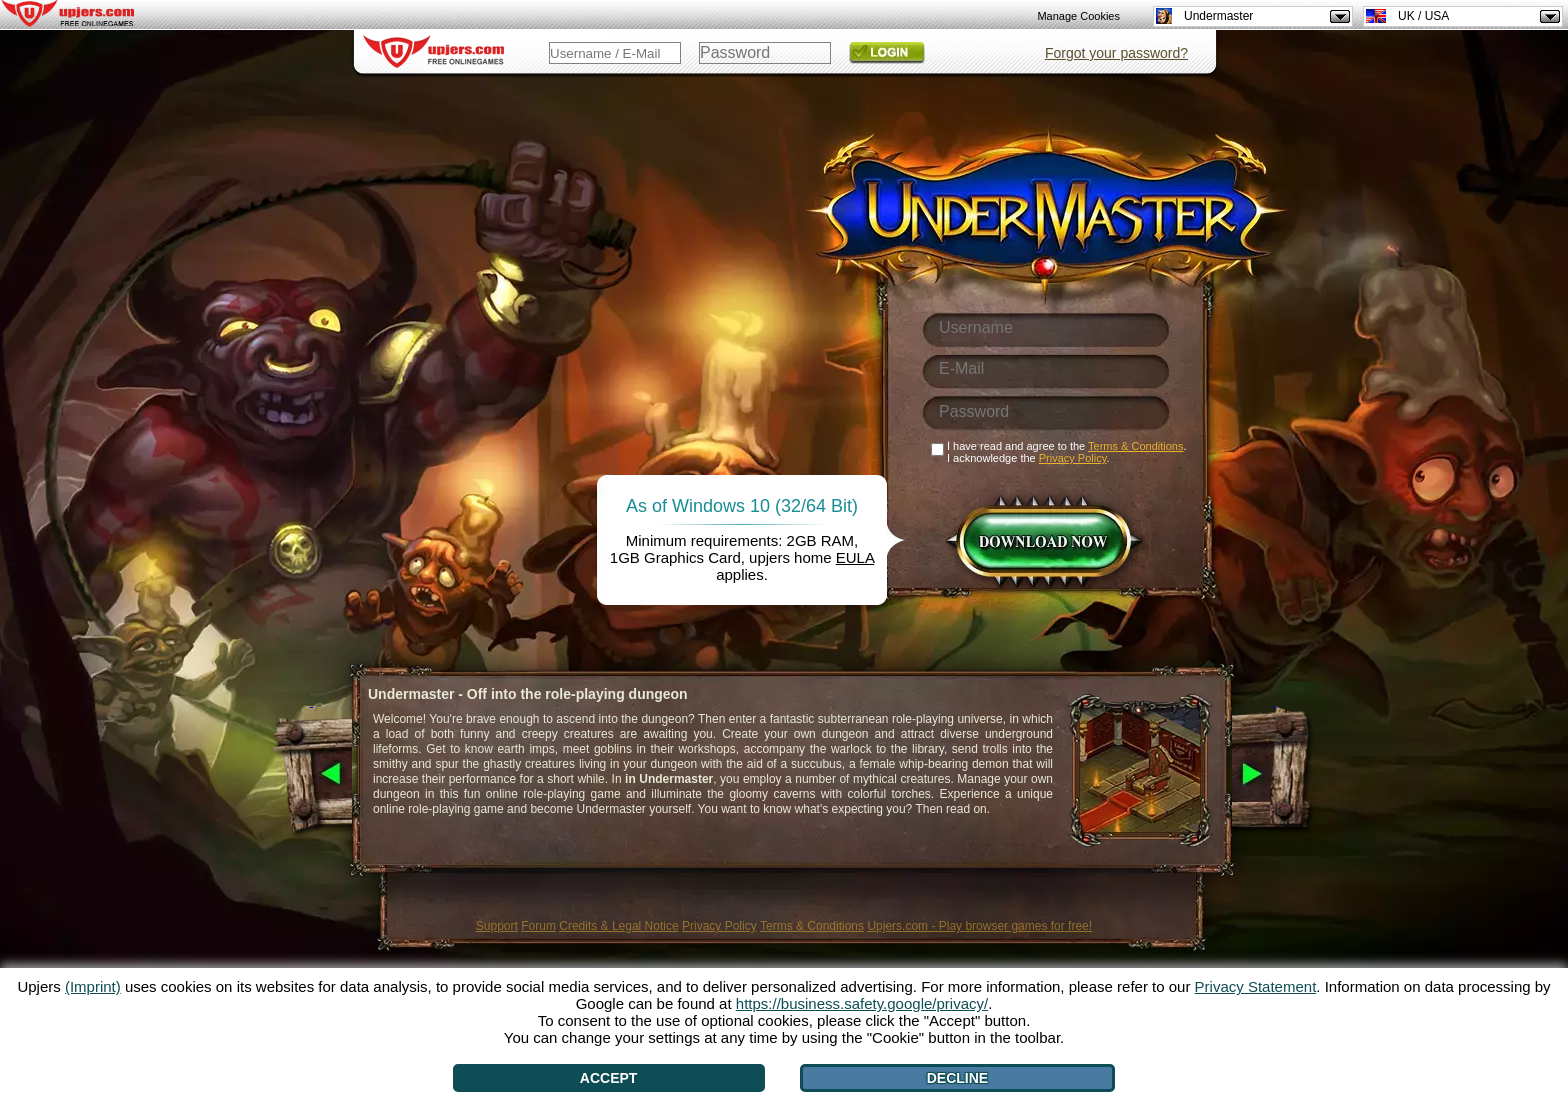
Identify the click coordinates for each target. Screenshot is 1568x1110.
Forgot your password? (1116, 53)
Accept (609, 1078)
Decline (957, 1078)
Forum (538, 926)
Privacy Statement (1256, 986)
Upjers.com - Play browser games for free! (979, 926)
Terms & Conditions (812, 926)
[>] (1274, 775)
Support (497, 926)
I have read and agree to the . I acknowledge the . (1067, 452)
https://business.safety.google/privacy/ (862, 1003)
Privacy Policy (719, 926)
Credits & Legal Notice (618, 926)
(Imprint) (93, 986)
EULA (855, 557)
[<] (311, 775)
